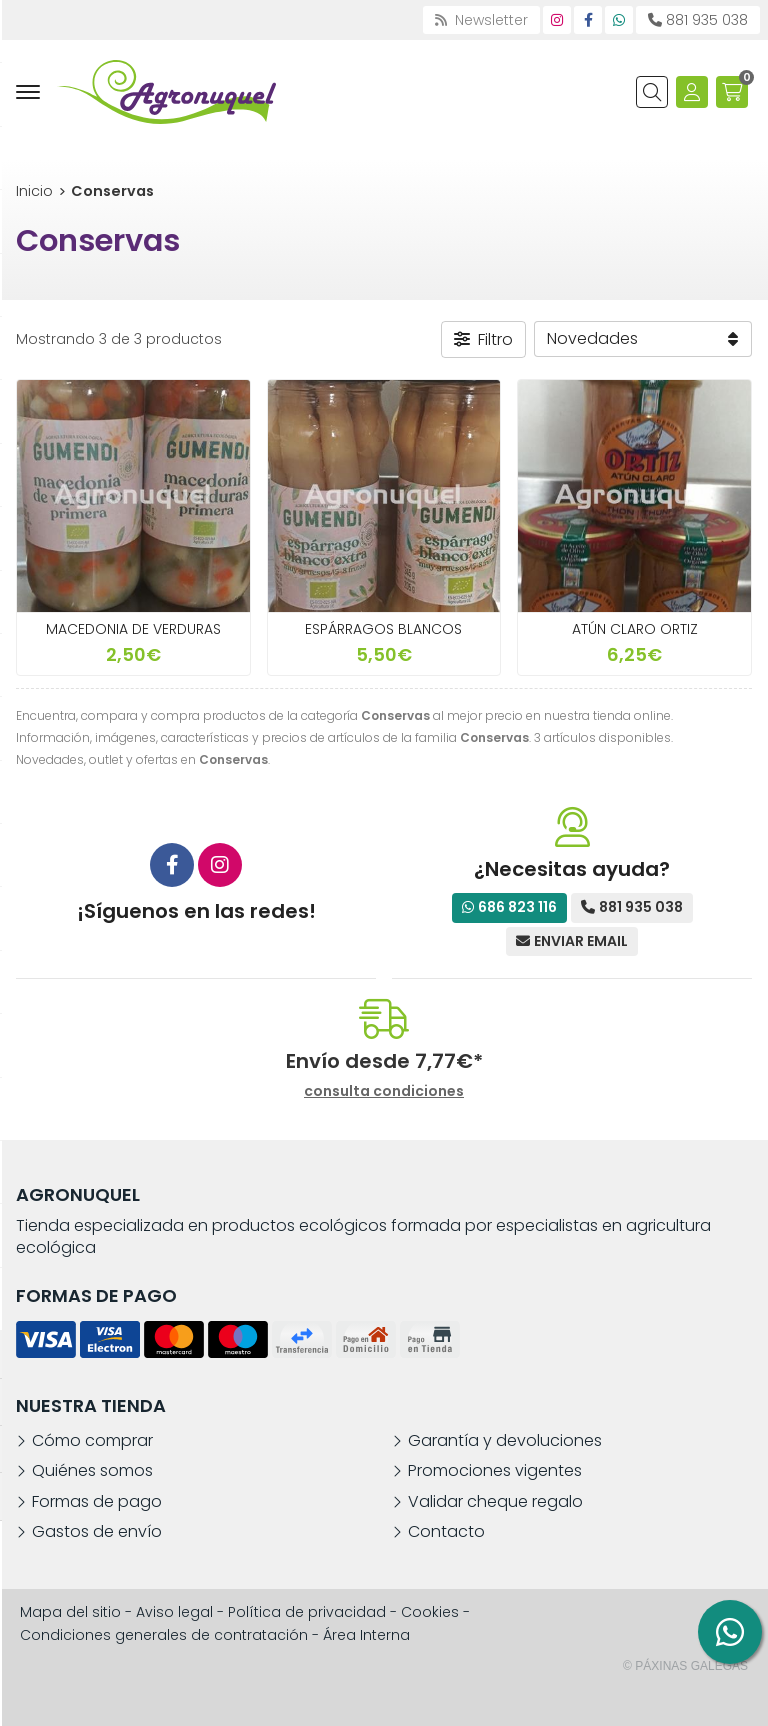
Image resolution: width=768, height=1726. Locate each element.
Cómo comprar (92, 1441)
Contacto (446, 1532)
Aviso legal (174, 1612)
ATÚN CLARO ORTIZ (635, 629)
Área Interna (366, 1635)
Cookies (430, 1612)
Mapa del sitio (70, 1612)
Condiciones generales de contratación (164, 1635)
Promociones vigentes (495, 1471)
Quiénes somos (92, 1471)
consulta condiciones (384, 1091)
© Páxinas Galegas (685, 1666)
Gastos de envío (97, 1532)
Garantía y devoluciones (505, 1441)
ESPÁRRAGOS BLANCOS (383, 629)
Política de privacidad (307, 1612)
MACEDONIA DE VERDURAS (133, 629)
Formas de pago (97, 1502)
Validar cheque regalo (495, 1502)
